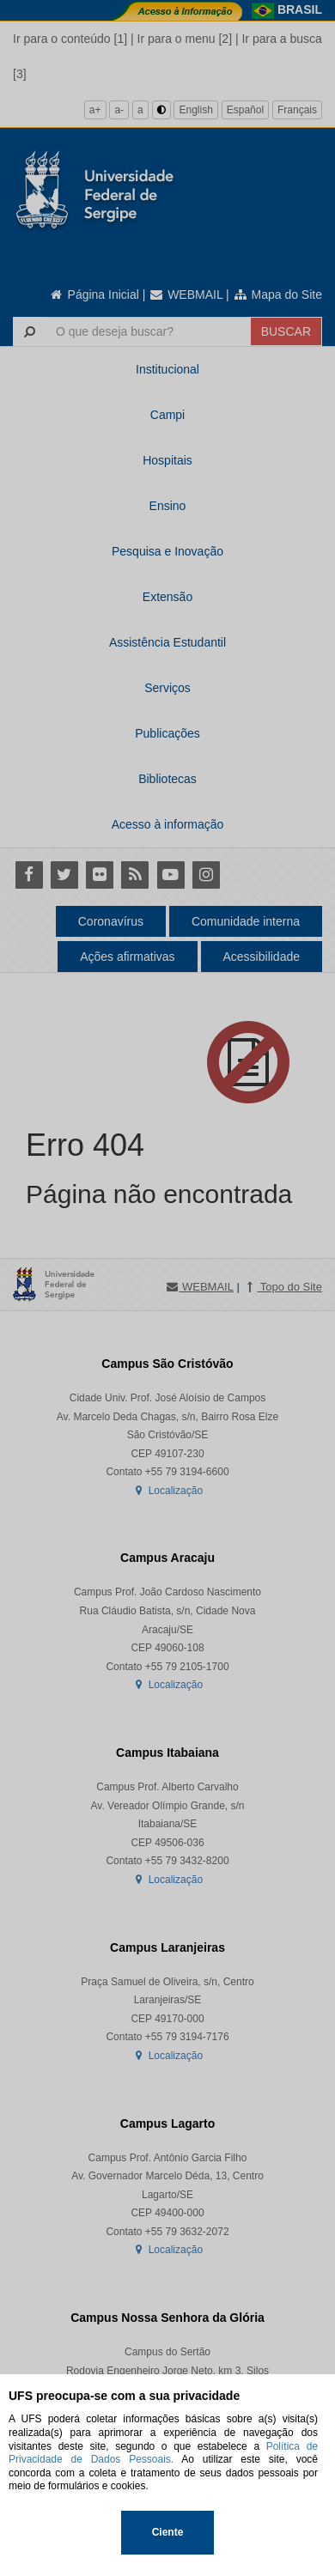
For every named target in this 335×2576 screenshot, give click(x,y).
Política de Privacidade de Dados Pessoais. (163, 2453)
